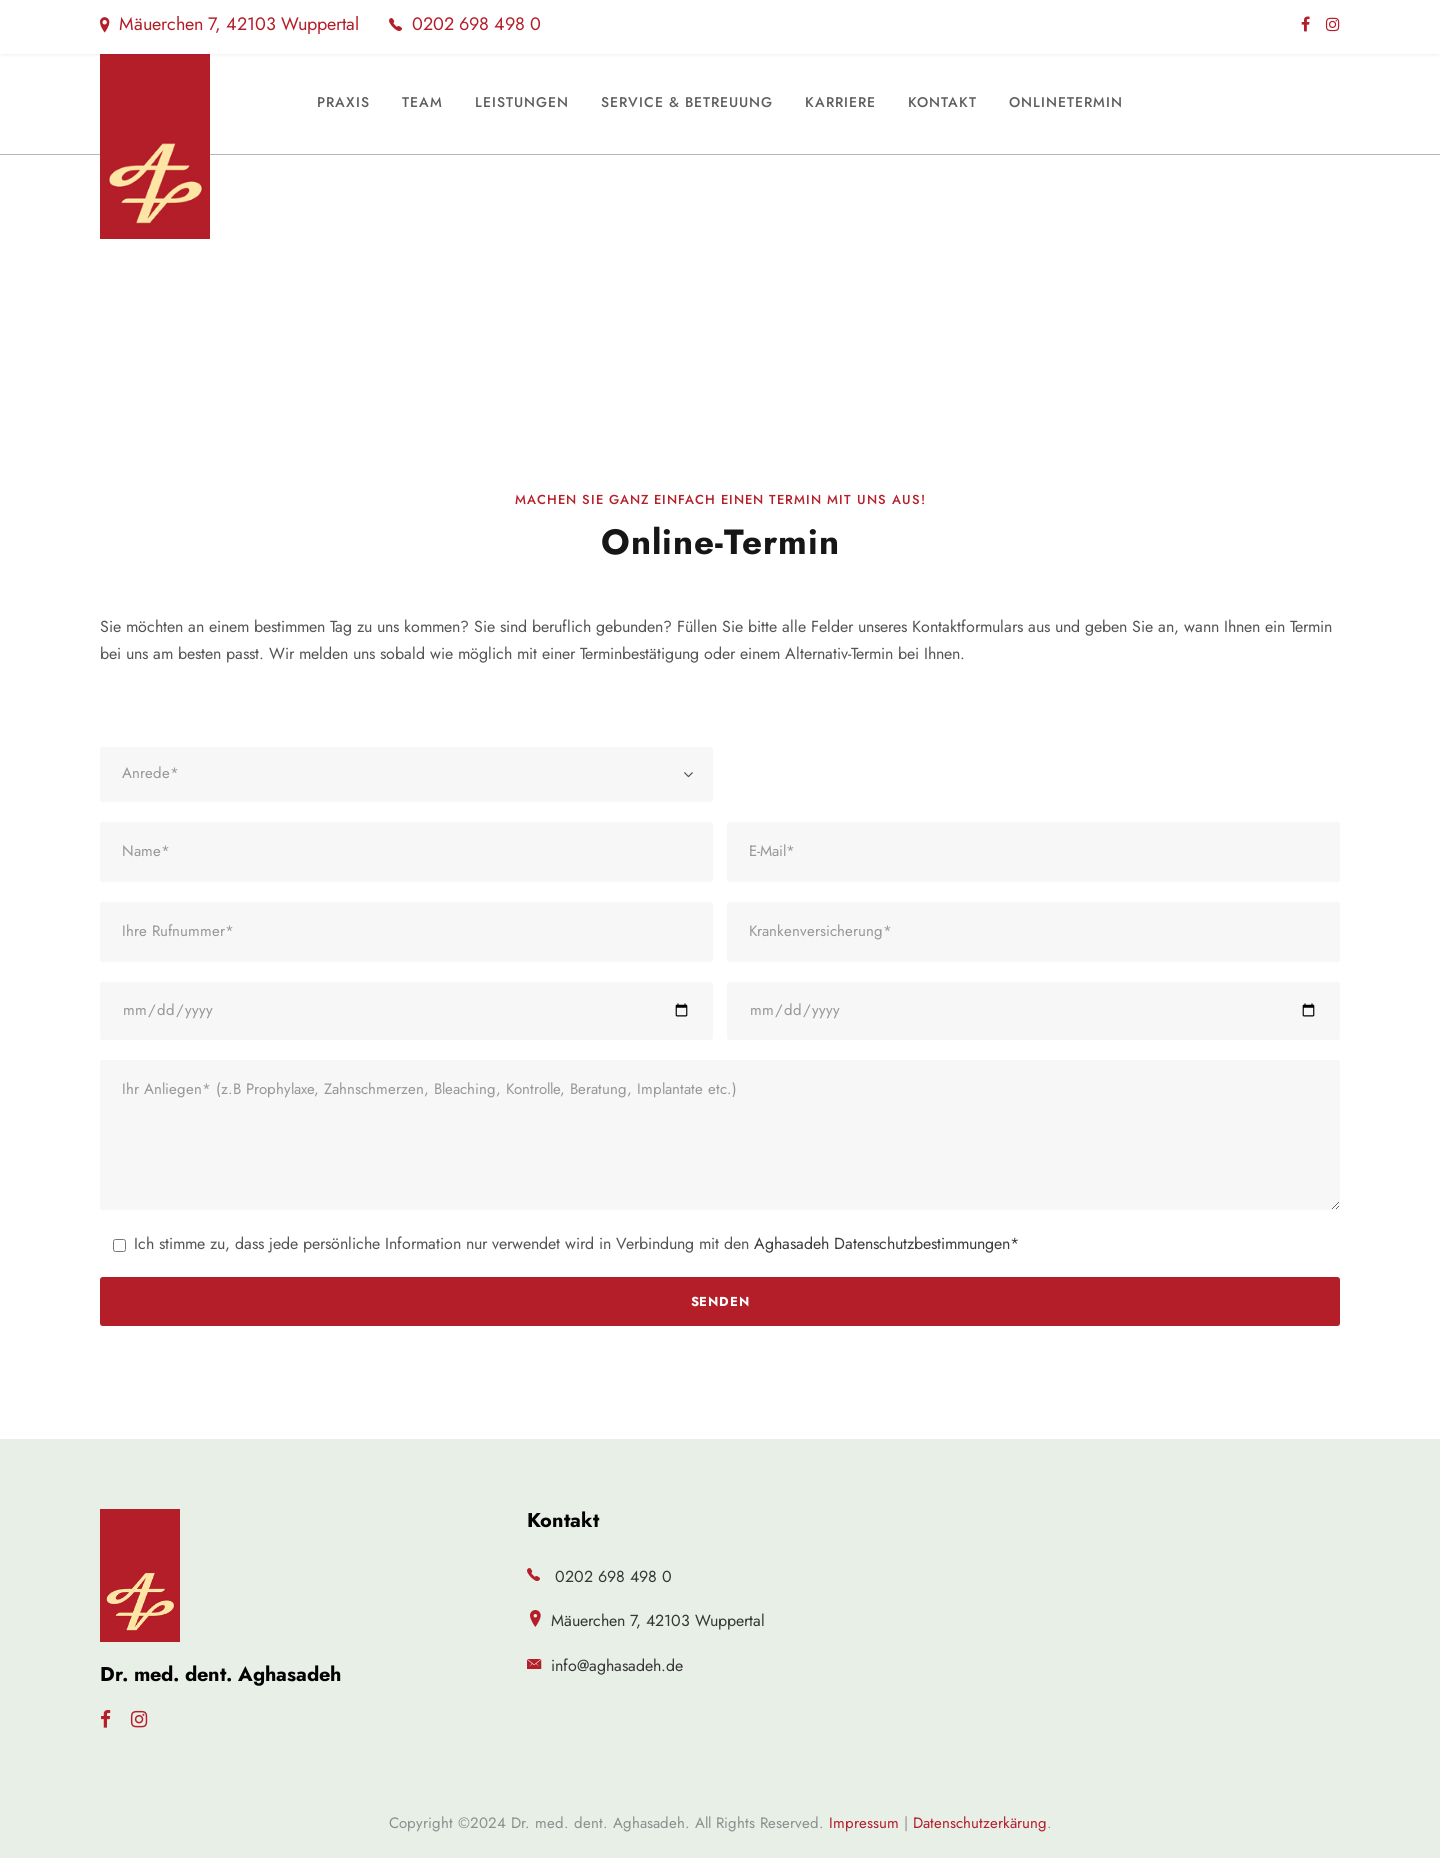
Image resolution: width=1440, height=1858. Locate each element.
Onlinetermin (1066, 102)
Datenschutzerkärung (980, 1823)
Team (422, 102)
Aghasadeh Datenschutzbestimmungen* (886, 1243)
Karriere (840, 102)
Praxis (343, 102)
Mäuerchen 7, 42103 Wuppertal (229, 24)
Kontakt (942, 102)
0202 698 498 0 (465, 24)
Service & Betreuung (687, 102)
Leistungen (522, 102)
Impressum (864, 1823)
